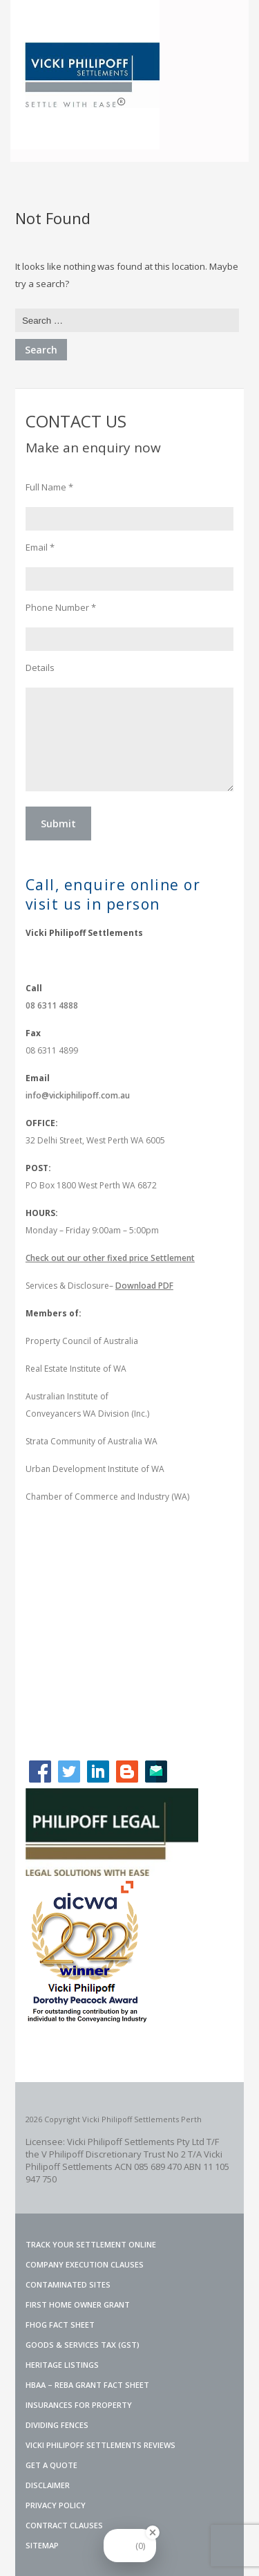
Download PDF (144, 1285)
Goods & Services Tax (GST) (83, 2344)
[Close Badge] (153, 2532)
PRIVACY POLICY (56, 2505)
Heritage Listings (62, 2364)
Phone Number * (61, 607)
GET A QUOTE (51, 2465)
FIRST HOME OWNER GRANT (78, 2304)
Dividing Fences (57, 2425)
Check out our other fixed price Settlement (110, 1258)
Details (40, 667)
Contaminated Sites (68, 2284)
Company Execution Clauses (85, 2264)
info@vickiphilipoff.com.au (78, 1095)
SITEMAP (42, 2545)
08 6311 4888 (52, 1005)
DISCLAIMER (48, 2485)
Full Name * (49, 487)
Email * (40, 547)
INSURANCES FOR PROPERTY (79, 2405)
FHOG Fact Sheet (60, 2324)
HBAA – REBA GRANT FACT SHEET (87, 2385)
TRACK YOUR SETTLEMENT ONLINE (91, 2244)
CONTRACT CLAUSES (64, 2525)
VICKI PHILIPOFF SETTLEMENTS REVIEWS (100, 2445)
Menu (225, 23)
